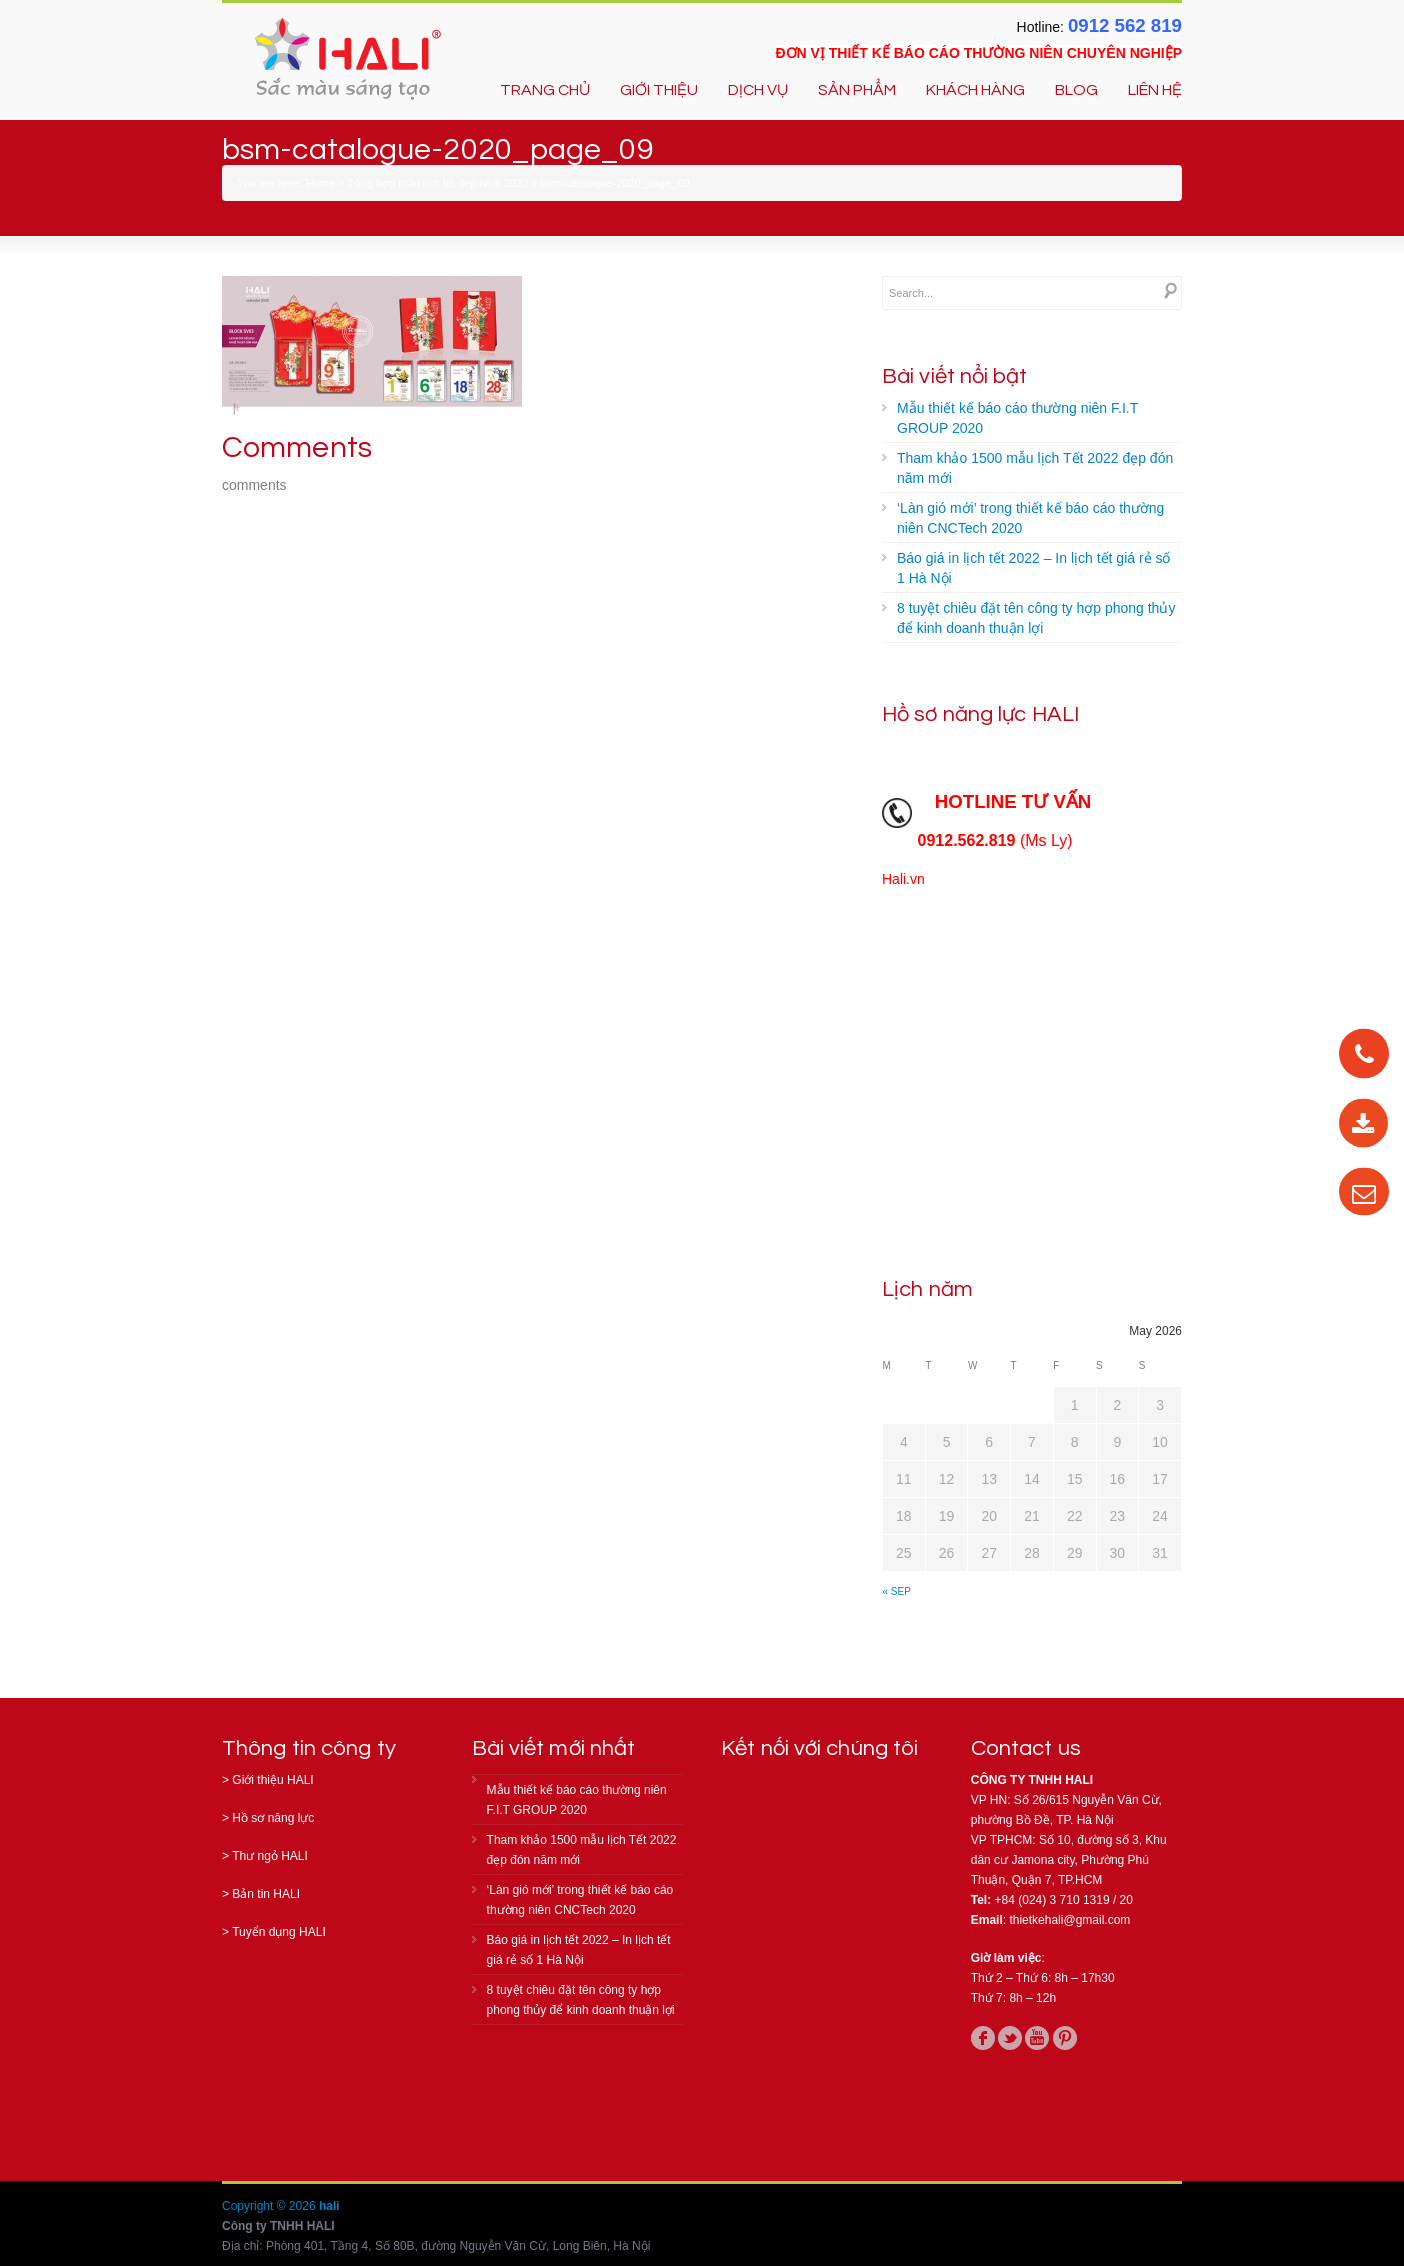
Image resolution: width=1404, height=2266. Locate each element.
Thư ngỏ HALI (270, 1856)
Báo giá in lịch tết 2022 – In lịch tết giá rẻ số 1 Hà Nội (1033, 568)
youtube (1037, 2038)
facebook (983, 2038)
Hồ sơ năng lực (273, 1818)
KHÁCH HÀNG (975, 90)
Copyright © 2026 (270, 2206)
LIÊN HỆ (1155, 90)
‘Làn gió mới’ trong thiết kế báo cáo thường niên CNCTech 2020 (1030, 518)
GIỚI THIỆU (659, 90)
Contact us (1026, 1748)
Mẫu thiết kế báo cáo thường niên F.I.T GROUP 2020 (1017, 418)
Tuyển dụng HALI (279, 1932)
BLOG (1076, 90)
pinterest (1065, 2038)
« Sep (897, 1591)
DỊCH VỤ (758, 90)
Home (320, 183)
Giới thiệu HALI (272, 1780)
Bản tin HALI (266, 1894)
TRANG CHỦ (545, 90)
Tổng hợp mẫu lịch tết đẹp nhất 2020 (437, 183)
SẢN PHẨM (857, 90)
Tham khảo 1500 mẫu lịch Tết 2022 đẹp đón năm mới (1035, 468)
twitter (1010, 2038)
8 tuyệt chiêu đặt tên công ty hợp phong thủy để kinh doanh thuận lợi (1036, 618)
